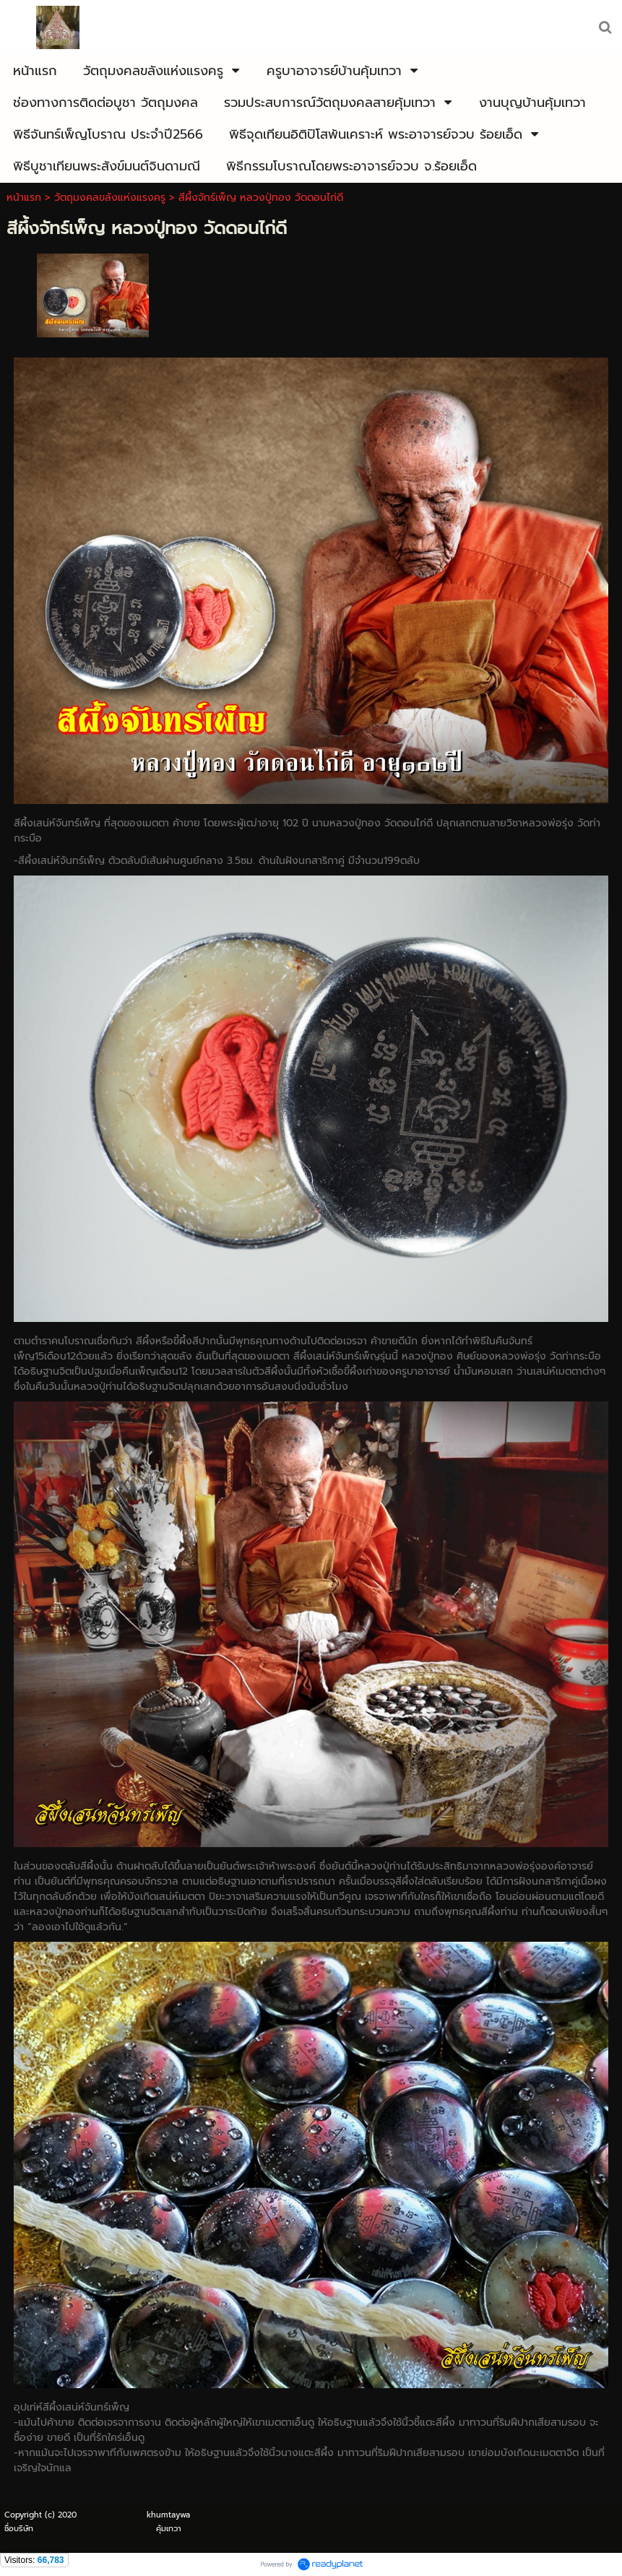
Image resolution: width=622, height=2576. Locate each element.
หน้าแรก (24, 197)
